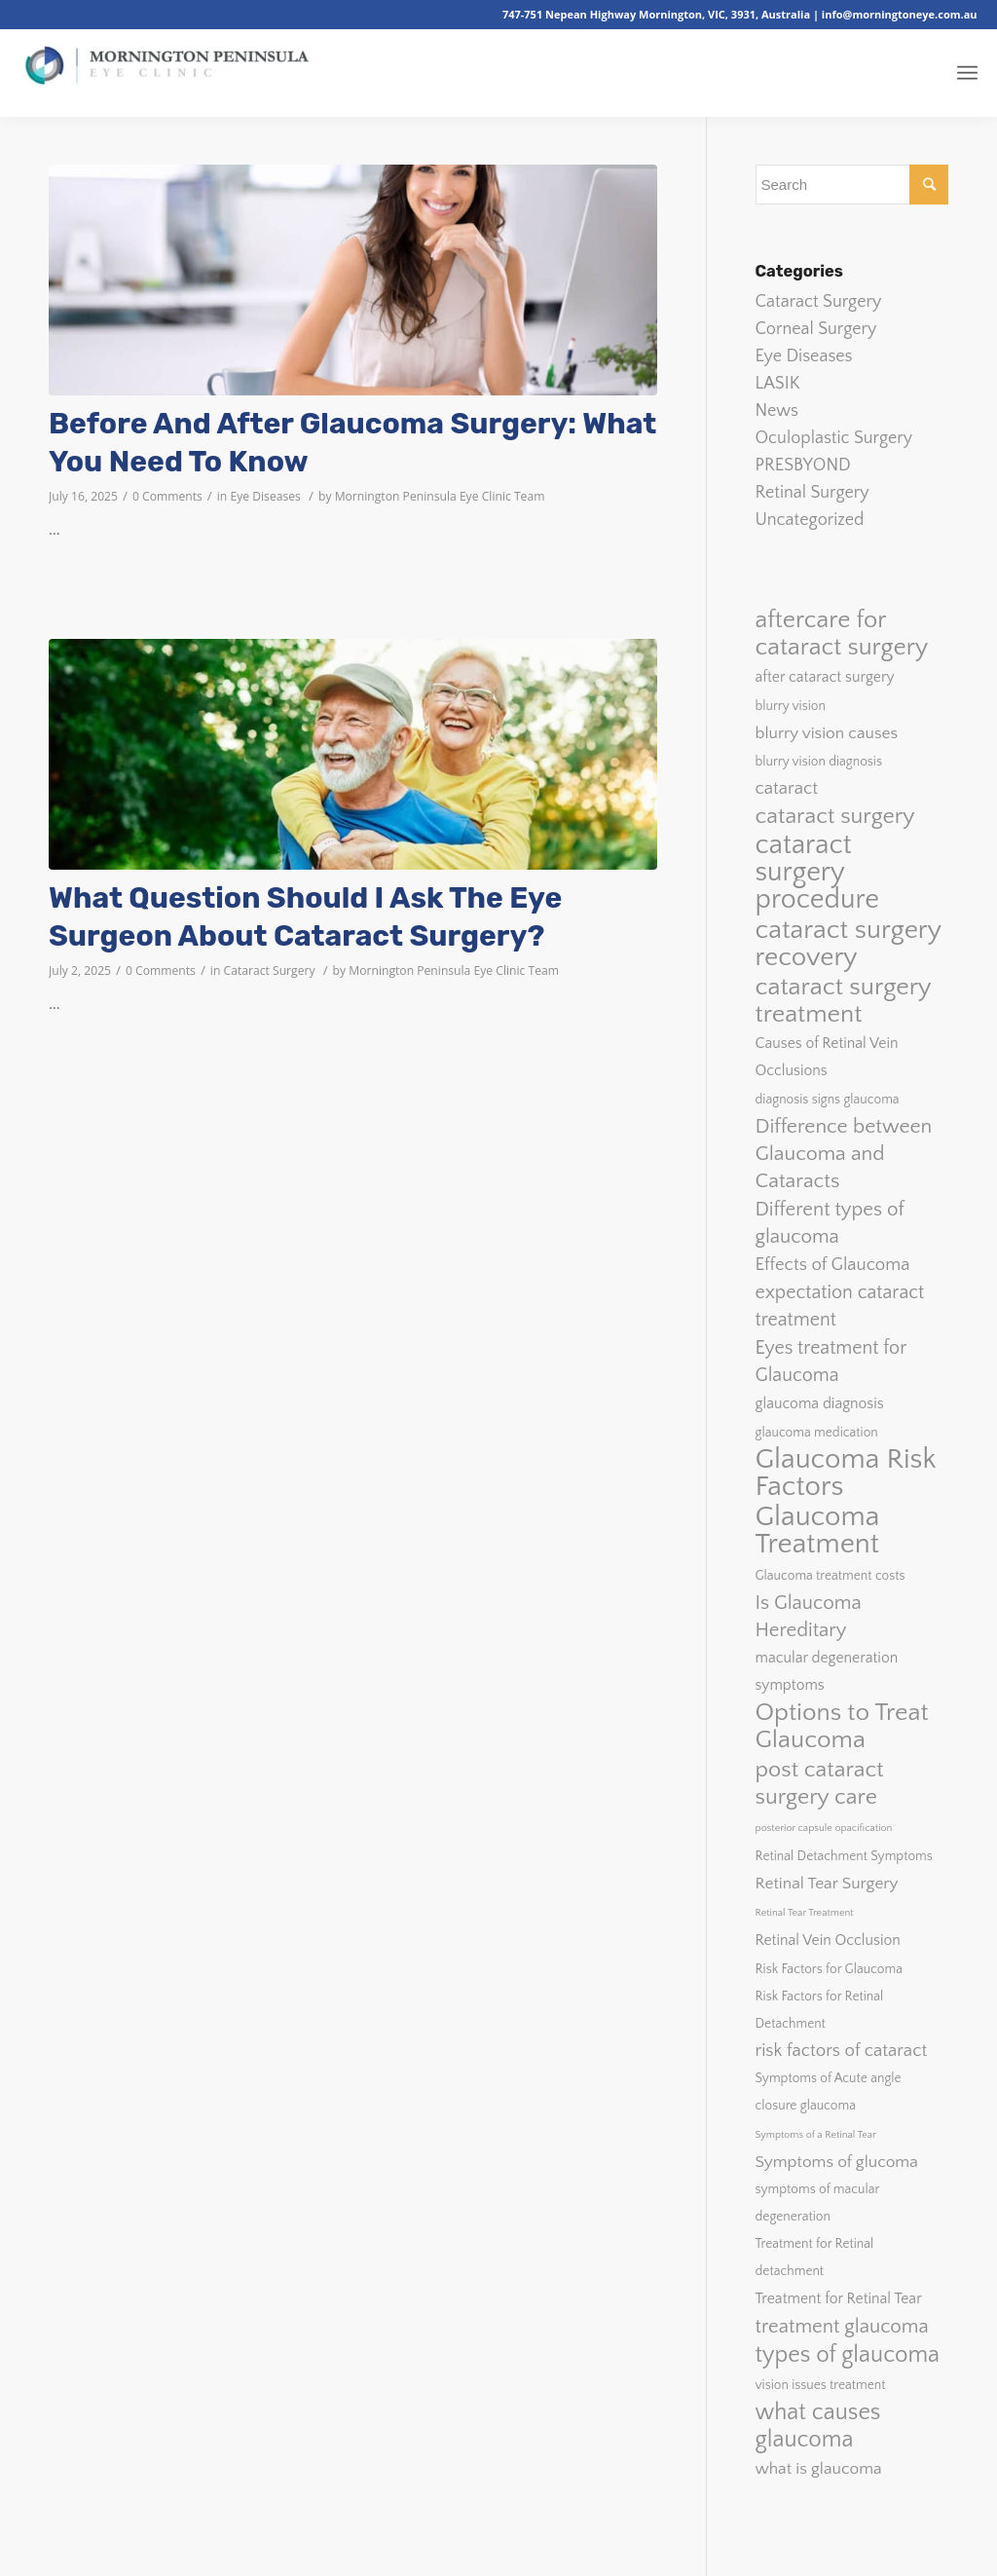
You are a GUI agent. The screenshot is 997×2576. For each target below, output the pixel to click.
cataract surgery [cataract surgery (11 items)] (835, 816)
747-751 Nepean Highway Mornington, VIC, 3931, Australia (657, 14)
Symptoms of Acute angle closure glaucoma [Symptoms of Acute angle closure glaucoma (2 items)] (829, 2092)
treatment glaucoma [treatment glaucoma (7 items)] (842, 2326)
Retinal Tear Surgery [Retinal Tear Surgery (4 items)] (827, 1883)
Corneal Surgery (816, 329)
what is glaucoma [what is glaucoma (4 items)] (819, 2468)
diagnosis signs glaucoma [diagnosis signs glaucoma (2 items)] (828, 1099)
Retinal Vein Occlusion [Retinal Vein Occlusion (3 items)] (828, 1940)
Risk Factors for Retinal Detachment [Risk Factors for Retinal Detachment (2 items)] (820, 2010)
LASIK (778, 383)
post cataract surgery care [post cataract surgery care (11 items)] (820, 1783)
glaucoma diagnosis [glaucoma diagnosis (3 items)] (820, 1404)
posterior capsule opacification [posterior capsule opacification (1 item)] (824, 1828)
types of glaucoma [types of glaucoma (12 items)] (848, 2355)
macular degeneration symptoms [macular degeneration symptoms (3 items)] (827, 1672)
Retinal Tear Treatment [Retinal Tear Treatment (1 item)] (805, 1913)
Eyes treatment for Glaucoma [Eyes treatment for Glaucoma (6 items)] (831, 1361)
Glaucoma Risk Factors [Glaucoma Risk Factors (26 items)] (846, 1473)
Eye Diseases (265, 496)
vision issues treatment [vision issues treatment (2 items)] (821, 2385)
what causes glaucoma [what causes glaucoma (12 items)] (818, 2426)
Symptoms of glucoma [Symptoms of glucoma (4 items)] (837, 2161)
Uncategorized (810, 520)
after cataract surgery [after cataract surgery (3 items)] (825, 677)
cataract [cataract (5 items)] (787, 788)
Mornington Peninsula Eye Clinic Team (440, 496)
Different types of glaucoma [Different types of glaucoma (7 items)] (830, 1223)
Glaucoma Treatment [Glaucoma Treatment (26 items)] (818, 1531)
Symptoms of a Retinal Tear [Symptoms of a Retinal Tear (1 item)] (816, 2135)
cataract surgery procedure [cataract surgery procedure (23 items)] (818, 873)
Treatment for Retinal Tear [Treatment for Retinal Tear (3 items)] (839, 2299)
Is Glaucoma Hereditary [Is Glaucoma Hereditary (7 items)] (809, 1616)
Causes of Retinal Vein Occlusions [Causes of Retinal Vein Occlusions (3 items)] (827, 1057)
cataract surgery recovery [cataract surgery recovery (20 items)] (849, 943)
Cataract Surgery (269, 970)
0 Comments (167, 496)
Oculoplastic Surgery (834, 438)
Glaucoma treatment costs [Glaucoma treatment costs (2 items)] (830, 1576)
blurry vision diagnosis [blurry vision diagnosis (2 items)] (819, 761)
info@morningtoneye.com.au (900, 14)
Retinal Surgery (812, 493)
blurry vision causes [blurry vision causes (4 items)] (827, 733)
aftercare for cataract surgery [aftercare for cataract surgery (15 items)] (842, 634)
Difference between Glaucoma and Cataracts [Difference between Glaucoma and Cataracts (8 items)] (844, 1154)
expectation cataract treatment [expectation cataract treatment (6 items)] (840, 1306)
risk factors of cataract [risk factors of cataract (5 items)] (842, 2050)
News (777, 411)
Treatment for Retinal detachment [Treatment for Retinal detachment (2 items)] (815, 2257)
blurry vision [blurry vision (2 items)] (791, 706)
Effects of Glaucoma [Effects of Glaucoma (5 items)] (833, 1264)
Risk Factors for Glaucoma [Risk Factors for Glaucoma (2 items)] (829, 1969)
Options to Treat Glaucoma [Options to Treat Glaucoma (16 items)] (842, 1726)
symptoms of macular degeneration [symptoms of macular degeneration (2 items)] (818, 2203)
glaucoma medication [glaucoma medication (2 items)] (817, 1432)
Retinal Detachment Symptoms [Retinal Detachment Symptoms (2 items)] (844, 1856)
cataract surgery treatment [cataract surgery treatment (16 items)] (843, 1001)
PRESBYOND (803, 465)
